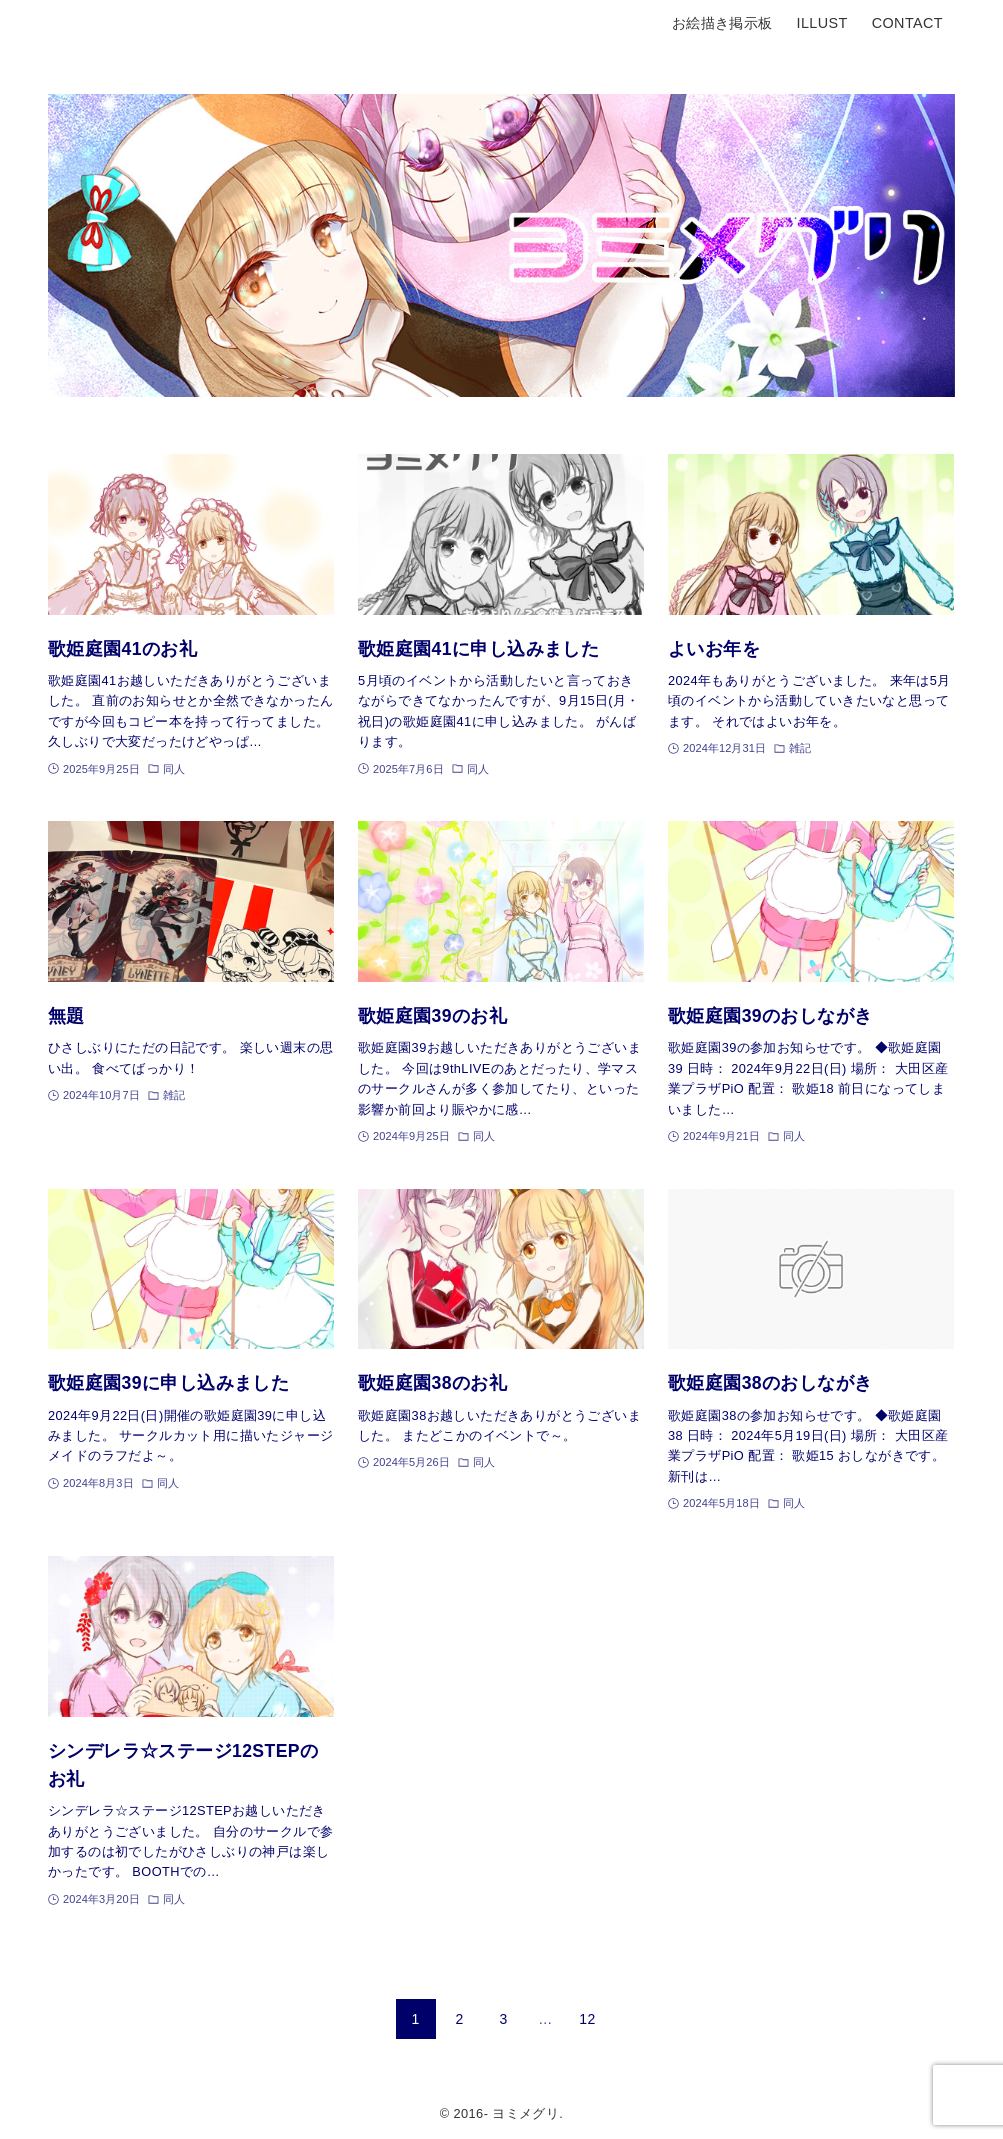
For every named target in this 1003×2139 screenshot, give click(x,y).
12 (587, 2019)
